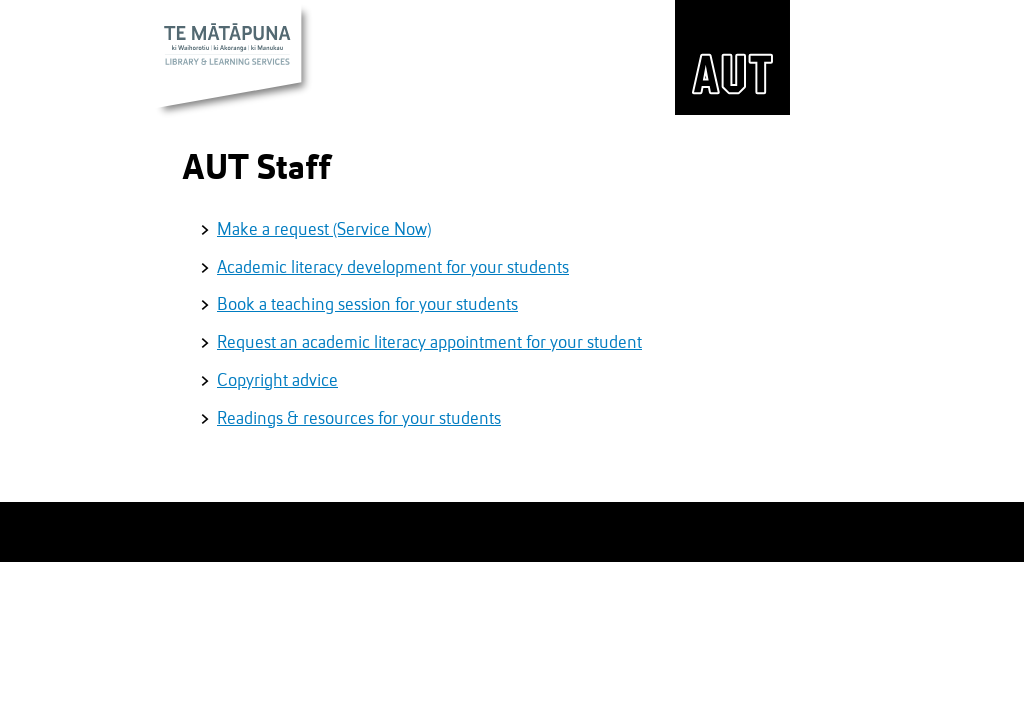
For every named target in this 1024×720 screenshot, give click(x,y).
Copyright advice (277, 381)
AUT (732, 57)
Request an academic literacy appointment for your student (429, 343)
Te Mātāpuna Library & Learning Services (234, 61)
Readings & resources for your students (359, 419)
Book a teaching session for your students (367, 305)
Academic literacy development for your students (393, 268)
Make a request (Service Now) (324, 230)
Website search (344, 43)
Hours (610, 41)
